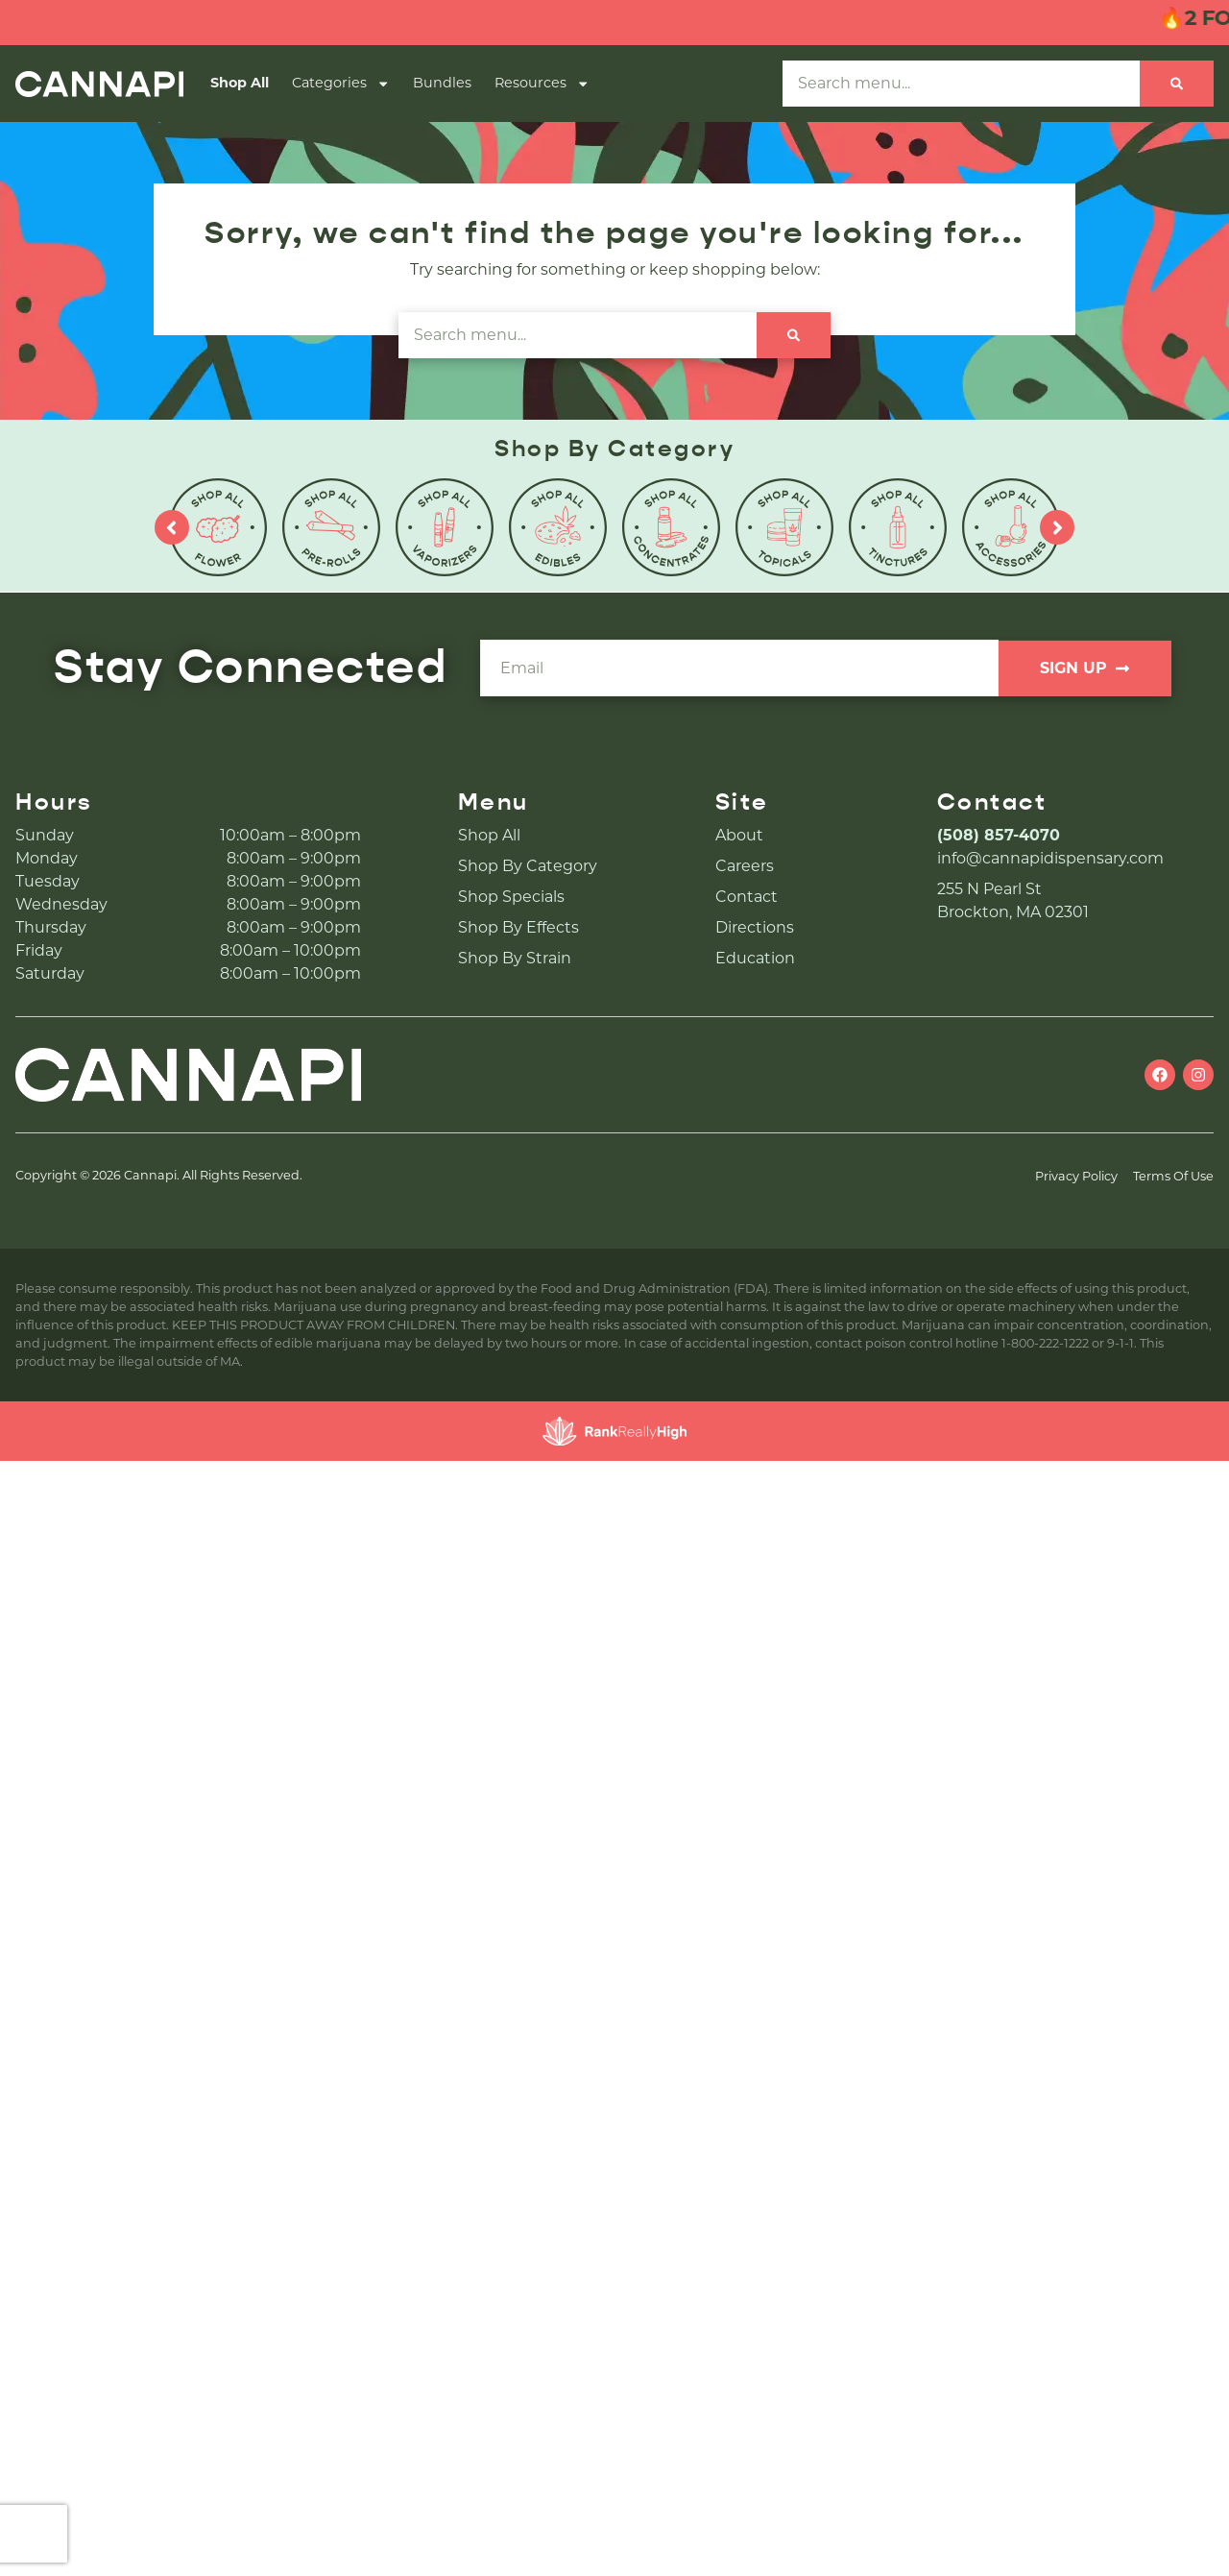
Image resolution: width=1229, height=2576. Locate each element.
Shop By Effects (518, 927)
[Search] (1177, 84)
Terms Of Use (1173, 1176)
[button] (1178, 2525)
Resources (542, 83)
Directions (754, 927)
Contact (746, 896)
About (739, 835)
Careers (744, 866)
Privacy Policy (1076, 1176)
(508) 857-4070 (998, 835)
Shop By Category (527, 866)
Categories (341, 83)
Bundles (442, 82)
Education (755, 958)
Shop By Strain (514, 958)
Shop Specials (511, 896)
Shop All (239, 82)
